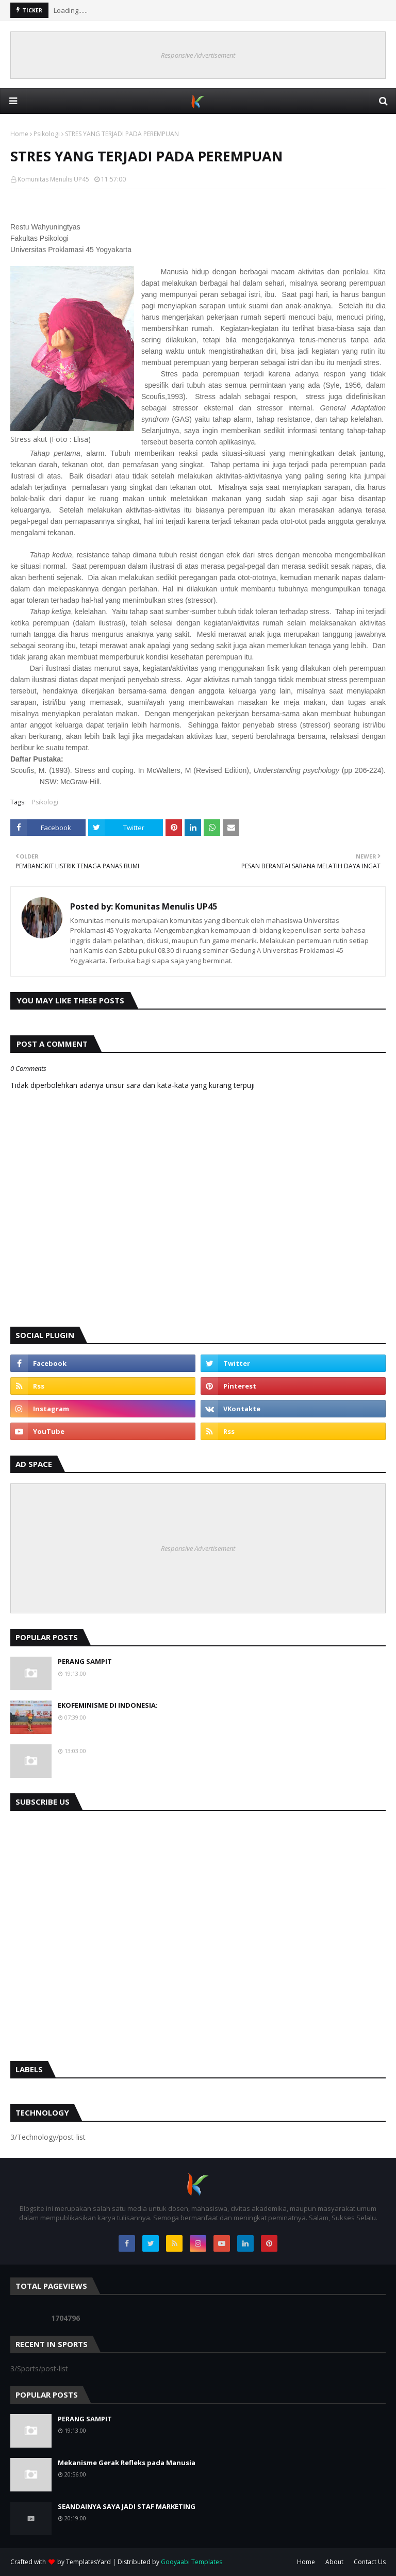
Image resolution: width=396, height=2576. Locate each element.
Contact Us (370, 2561)
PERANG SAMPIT (85, 1661)
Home (19, 133)
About (334, 2561)
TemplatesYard (88, 2561)
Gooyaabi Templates (191, 2561)
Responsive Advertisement (198, 55)
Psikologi (47, 133)
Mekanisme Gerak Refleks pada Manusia (126, 2462)
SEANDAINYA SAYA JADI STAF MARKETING (126, 2506)
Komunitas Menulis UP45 (53, 179)
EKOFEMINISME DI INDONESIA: (108, 1705)
